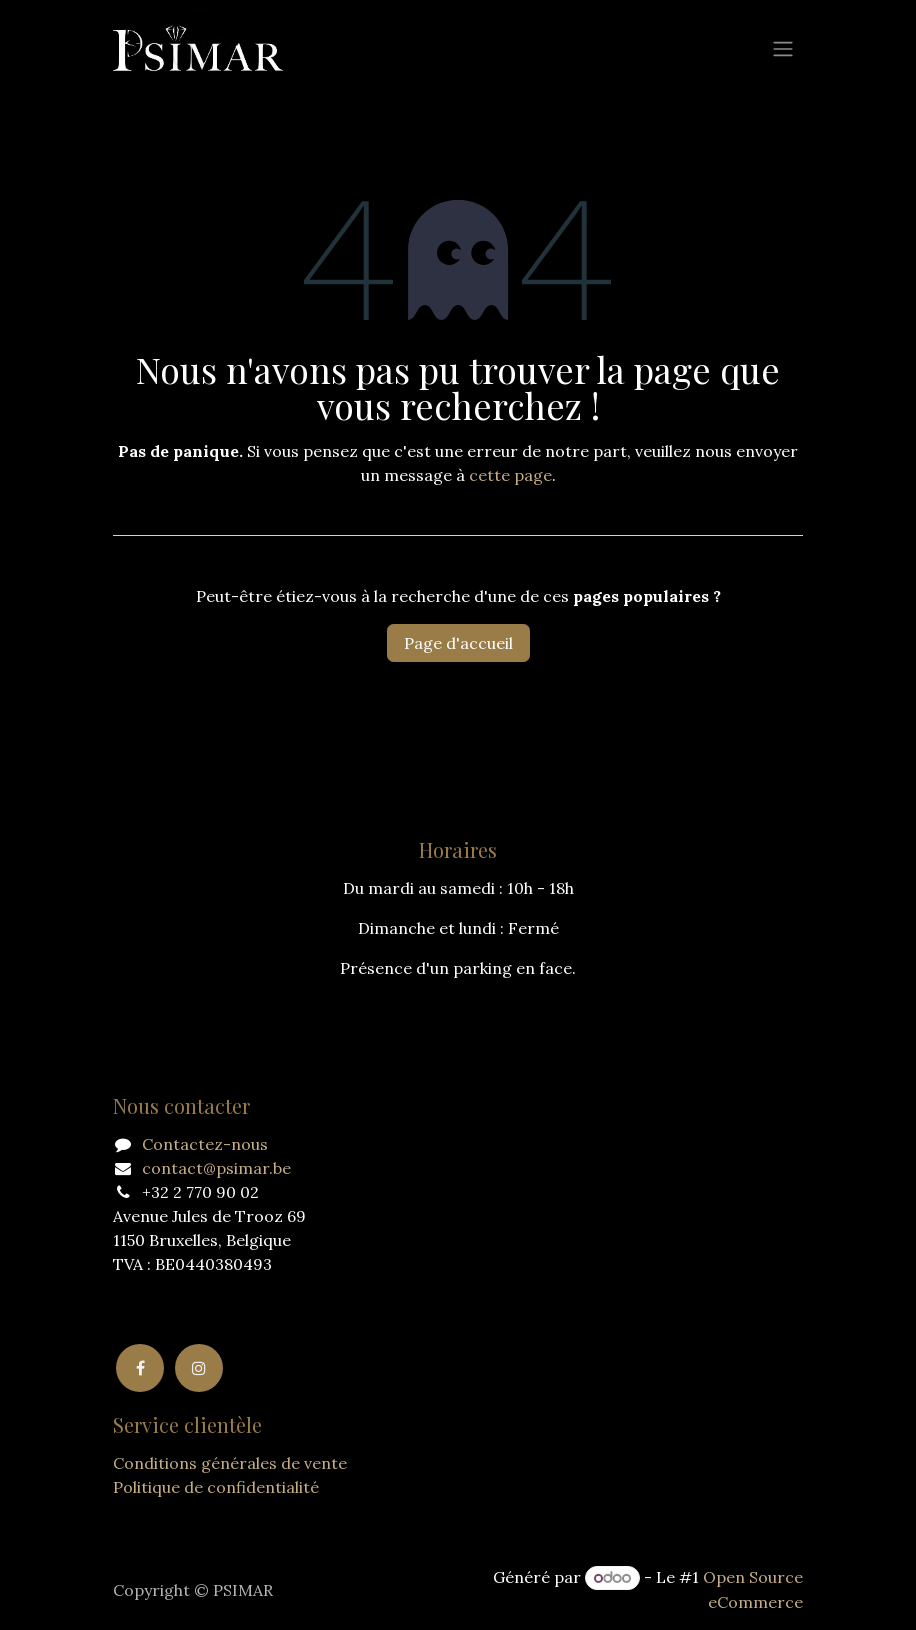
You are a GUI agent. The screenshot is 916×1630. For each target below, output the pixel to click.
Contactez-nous (205, 1144)
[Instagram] (199, 1368)
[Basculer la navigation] (783, 48)
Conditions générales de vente (230, 1463)
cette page (510, 475)
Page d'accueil (458, 643)
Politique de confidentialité (216, 1487)
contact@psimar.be (216, 1168)
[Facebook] (140, 1368)
